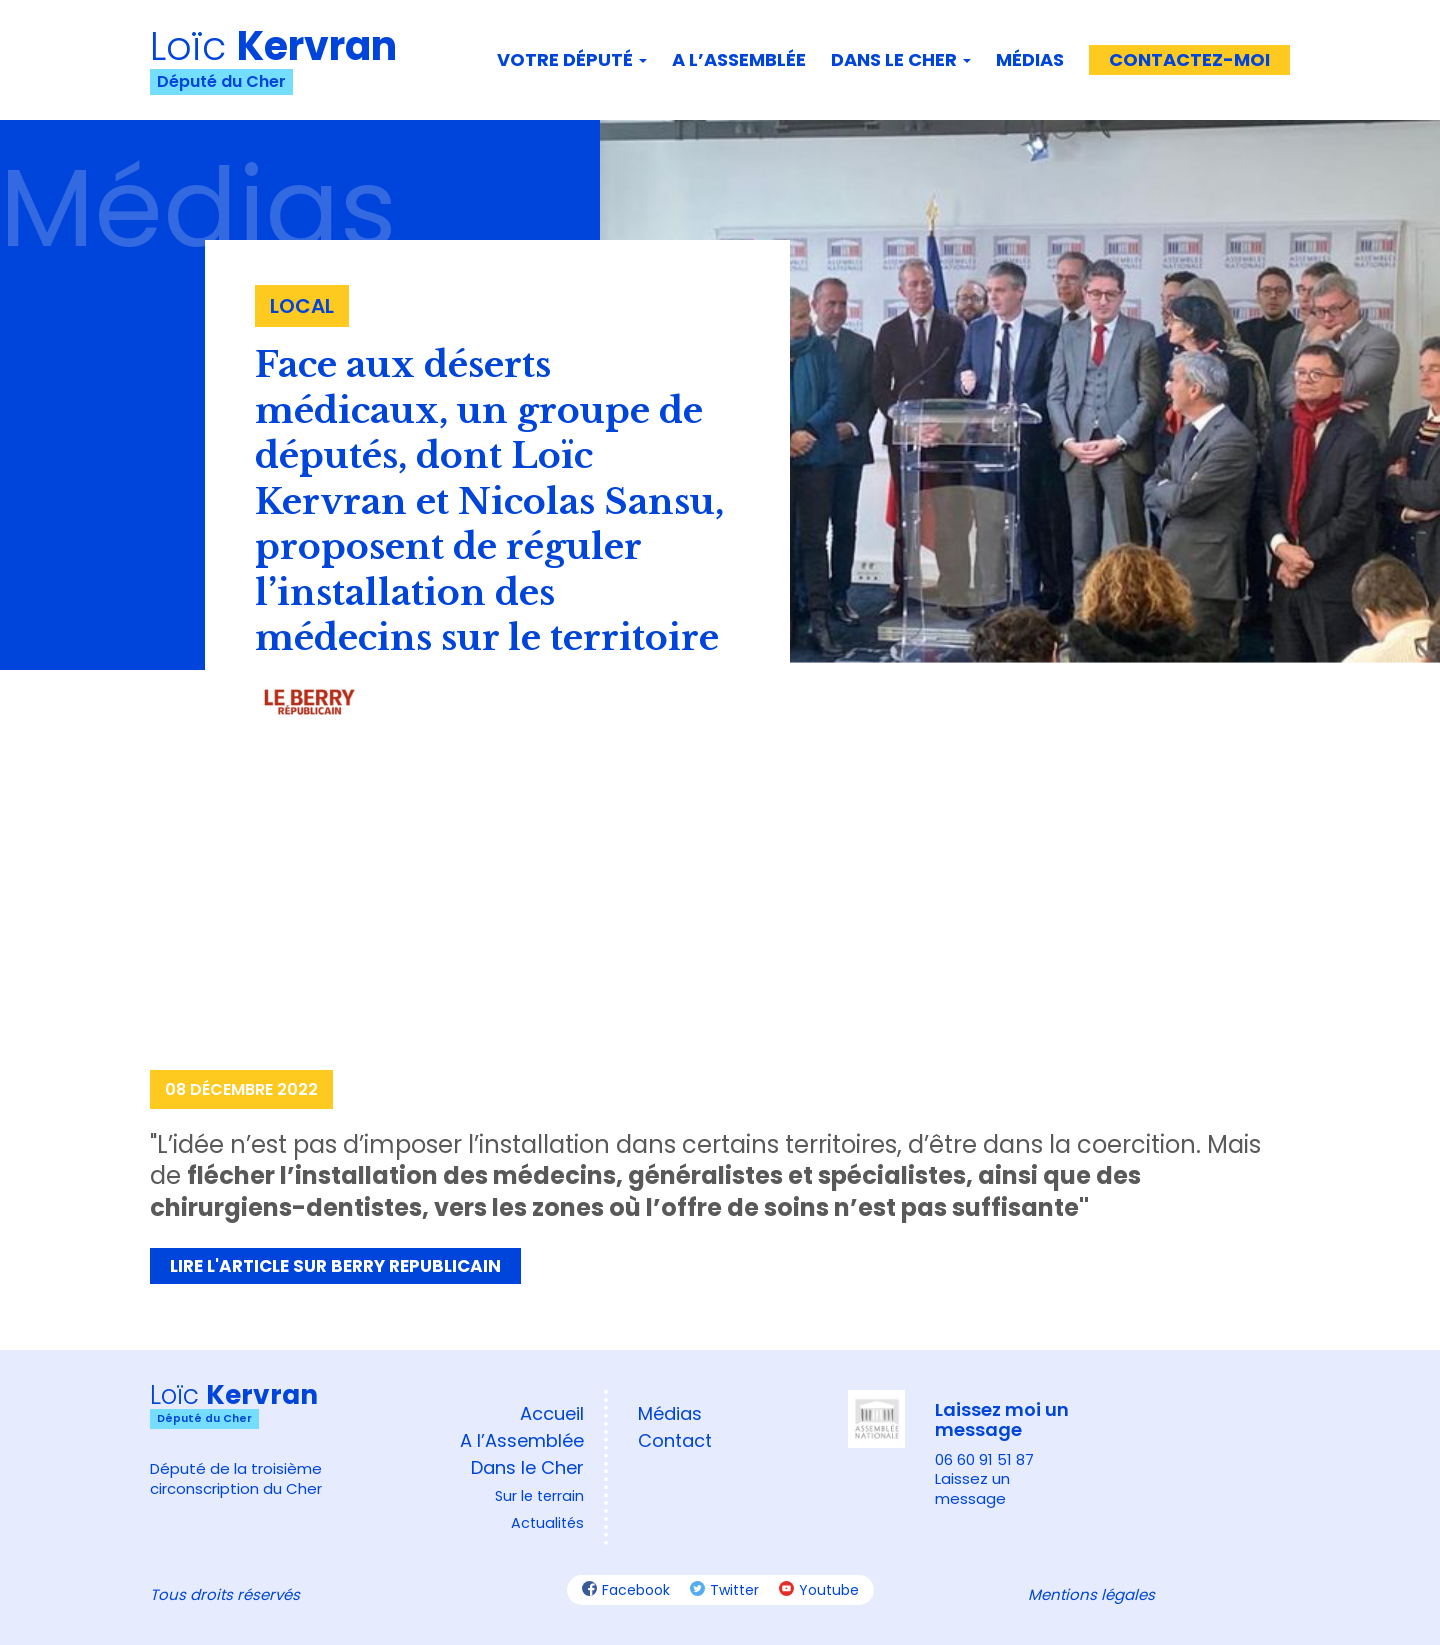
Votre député (572, 59)
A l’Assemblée (522, 1440)
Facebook (626, 1590)
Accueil (552, 1413)
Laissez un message (972, 1488)
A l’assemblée (739, 59)
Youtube (819, 1590)
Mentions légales (1091, 1594)
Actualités (547, 1523)
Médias (1030, 59)
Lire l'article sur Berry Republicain (335, 1266)
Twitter (724, 1590)
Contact (675, 1440)
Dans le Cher (901, 59)
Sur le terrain (539, 1496)
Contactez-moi (1189, 59)
